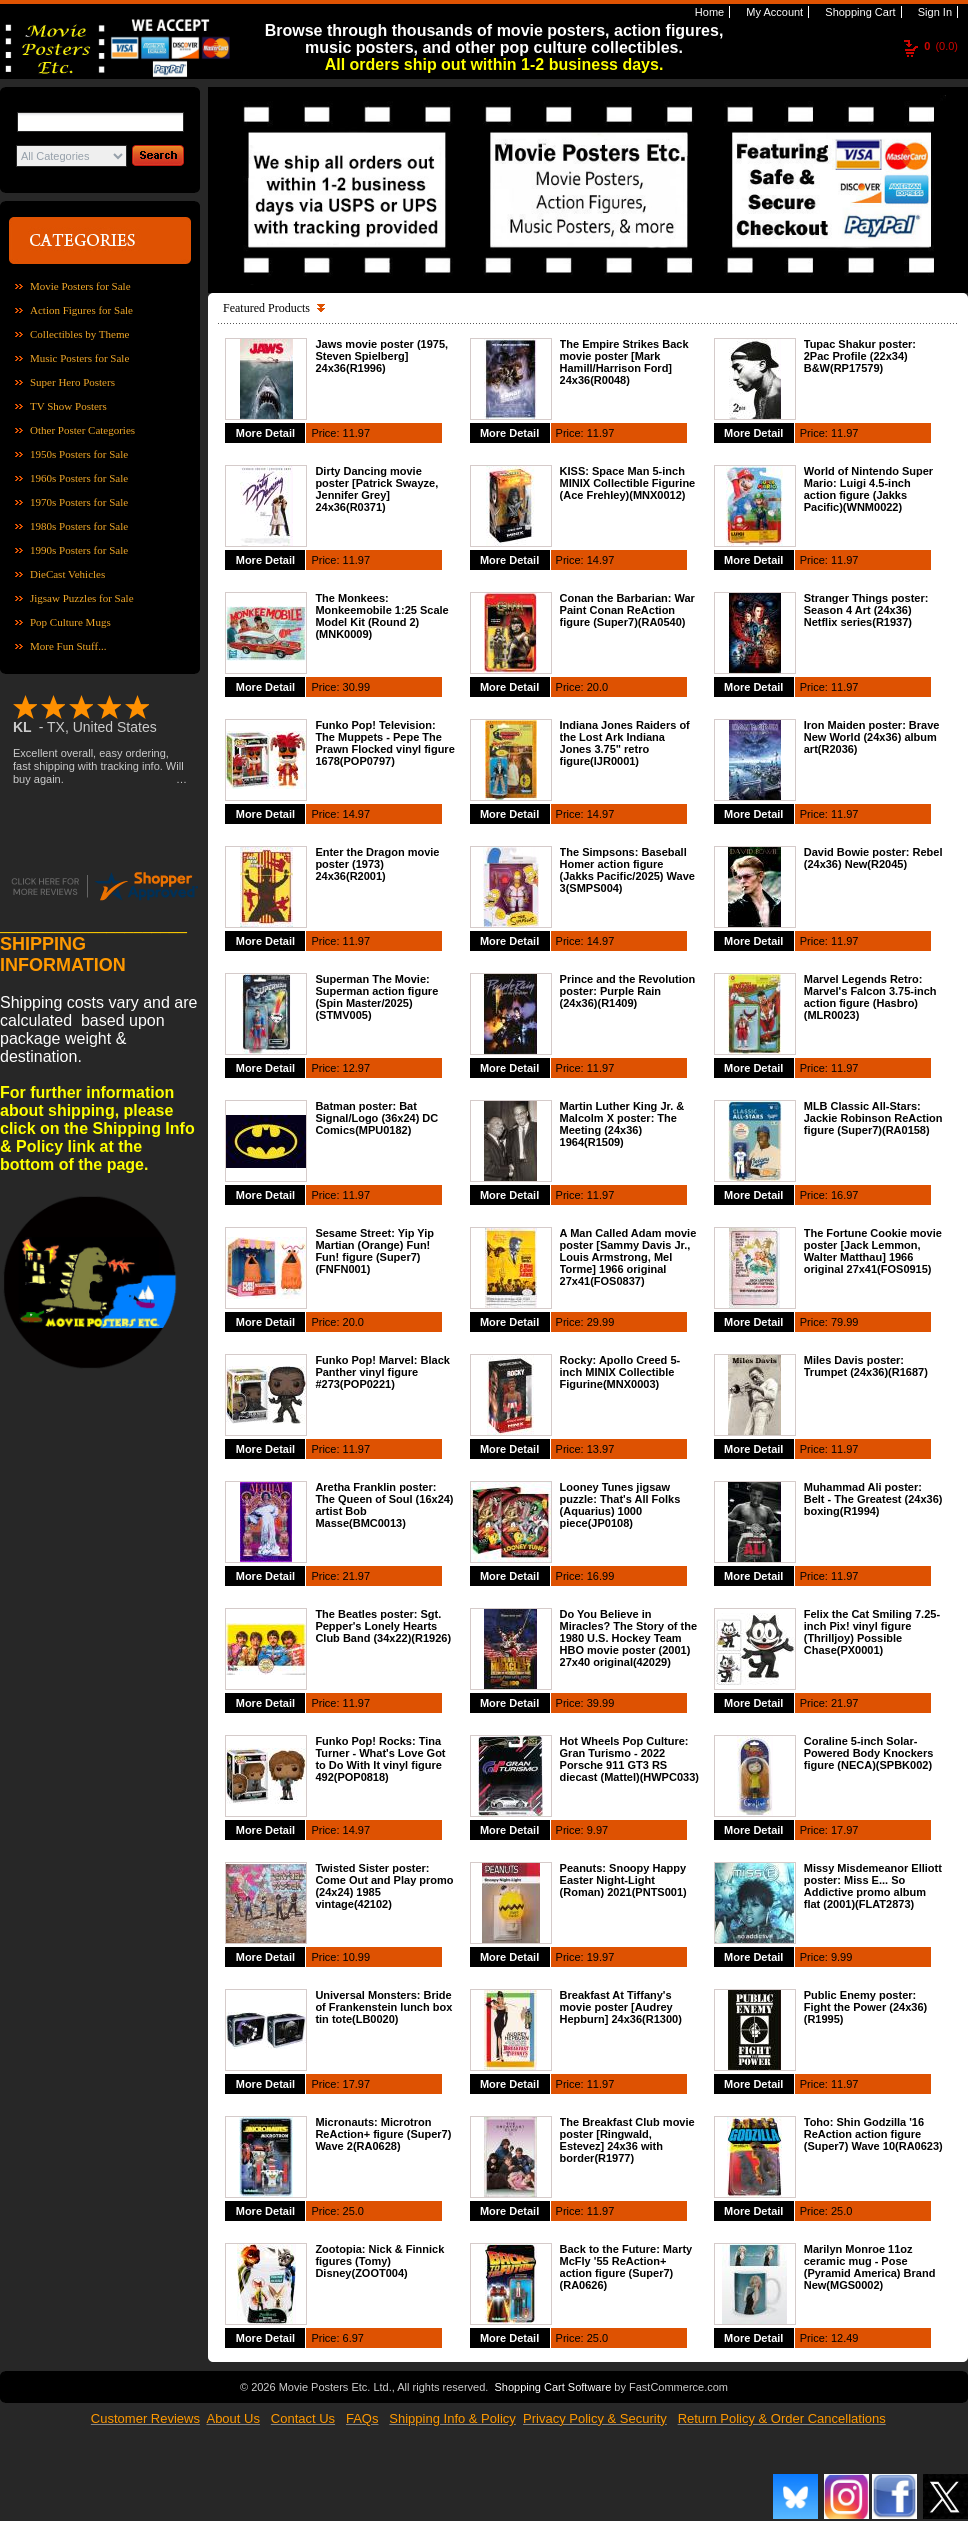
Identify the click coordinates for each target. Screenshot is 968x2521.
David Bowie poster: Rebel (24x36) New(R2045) (873, 858)
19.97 (601, 1957)
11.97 (357, 433)
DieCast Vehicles (67, 574)
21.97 (357, 1576)
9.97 (597, 1830)
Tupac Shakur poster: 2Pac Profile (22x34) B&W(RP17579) (860, 356)
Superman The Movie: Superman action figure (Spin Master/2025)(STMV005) (376, 997)
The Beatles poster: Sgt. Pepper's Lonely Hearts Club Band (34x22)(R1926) (383, 1626)
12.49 (845, 2338)
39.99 (601, 1703)
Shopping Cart (858, 12)
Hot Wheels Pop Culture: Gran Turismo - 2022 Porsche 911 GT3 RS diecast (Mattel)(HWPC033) (629, 1759)
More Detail (265, 433)
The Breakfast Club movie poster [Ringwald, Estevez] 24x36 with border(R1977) (627, 2140)
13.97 (601, 1449)
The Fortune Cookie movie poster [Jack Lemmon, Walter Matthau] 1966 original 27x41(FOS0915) (873, 1251)
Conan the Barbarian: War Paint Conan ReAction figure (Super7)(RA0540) (627, 610)
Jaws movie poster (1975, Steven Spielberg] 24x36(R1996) (381, 356)
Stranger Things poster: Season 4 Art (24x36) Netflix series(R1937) (866, 610)
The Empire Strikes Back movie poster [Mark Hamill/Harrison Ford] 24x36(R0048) (624, 362)
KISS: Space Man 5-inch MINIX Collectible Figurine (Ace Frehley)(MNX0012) (628, 483)
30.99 (357, 687)
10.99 (357, 1957)
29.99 (601, 1322)
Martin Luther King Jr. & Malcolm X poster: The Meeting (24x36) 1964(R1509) (622, 1124)
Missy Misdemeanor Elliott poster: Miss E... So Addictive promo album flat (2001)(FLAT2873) (873, 1886)
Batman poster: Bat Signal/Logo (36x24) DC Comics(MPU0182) (376, 1118)
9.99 (841, 1957)
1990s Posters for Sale (79, 550)
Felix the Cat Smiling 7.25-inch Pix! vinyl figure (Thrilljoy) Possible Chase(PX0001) (872, 1632)
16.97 (845, 1195)
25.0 (353, 2211)
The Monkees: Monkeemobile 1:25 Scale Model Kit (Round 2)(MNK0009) (381, 616)
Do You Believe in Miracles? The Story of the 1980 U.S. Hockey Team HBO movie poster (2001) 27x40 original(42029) (629, 1638)
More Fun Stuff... (68, 646)
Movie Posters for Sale (80, 286)
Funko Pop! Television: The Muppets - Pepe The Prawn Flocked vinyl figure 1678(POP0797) (384, 743)
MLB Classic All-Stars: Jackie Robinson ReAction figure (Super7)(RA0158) (873, 1118)
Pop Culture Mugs (70, 622)
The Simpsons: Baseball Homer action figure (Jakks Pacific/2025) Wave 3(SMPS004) (627, 870)
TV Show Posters (68, 406)
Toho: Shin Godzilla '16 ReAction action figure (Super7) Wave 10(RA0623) (873, 2134)
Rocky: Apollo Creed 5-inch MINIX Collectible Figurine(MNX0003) (620, 1372)
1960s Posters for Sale (79, 478)
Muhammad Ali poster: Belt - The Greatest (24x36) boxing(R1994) (873, 1499)
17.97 (845, 1830)
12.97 (357, 1068)
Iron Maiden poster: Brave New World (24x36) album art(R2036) (872, 737)
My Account (773, 12)
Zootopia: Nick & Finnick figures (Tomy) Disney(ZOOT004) (379, 2261)
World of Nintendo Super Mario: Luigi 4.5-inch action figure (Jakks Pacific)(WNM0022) (868, 489)
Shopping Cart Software (552, 2387)
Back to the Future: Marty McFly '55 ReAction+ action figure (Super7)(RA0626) (626, 2267)
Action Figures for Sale (81, 310)
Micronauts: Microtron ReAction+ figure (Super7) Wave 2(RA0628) (383, 2134)
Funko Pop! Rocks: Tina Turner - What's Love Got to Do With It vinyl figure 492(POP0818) (380, 1759)
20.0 (597, 687)
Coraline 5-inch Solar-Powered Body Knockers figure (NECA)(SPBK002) (869, 1753)
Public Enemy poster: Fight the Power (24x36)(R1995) (865, 2007)
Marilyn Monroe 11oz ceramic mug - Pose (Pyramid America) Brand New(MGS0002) (870, 2267)
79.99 (845, 1322)
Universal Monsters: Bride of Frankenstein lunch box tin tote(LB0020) (383, 2007)
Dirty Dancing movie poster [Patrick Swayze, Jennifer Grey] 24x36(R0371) (376, 489)
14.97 (601, 560)
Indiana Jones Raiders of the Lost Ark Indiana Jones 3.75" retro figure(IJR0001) (625, 743)
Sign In (933, 12)
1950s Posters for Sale (79, 454)
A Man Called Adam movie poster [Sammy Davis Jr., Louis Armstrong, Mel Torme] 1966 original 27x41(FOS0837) (628, 1257)
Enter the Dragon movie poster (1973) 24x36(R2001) (377, 864)
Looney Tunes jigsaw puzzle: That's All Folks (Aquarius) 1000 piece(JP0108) (620, 1505)
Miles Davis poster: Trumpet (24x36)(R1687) (866, 1366)
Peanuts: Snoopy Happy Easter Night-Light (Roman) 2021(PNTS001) (623, 1880)
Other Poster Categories (82, 430)
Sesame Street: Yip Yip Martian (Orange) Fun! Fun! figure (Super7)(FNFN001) (374, 1251)
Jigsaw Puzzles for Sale (82, 598)
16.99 (601, 1576)
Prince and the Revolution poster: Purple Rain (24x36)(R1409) (628, 991)
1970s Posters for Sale (79, 502)
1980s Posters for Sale (79, 526)
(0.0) (941, 46)
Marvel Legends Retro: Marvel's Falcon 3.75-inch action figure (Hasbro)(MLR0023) (870, 997)
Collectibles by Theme (79, 334)
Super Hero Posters (72, 382)
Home (708, 12)
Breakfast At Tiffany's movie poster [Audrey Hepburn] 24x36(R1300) (621, 2007)
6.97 (353, 2338)
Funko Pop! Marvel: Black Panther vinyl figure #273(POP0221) (382, 1372)
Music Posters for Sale (79, 358)
